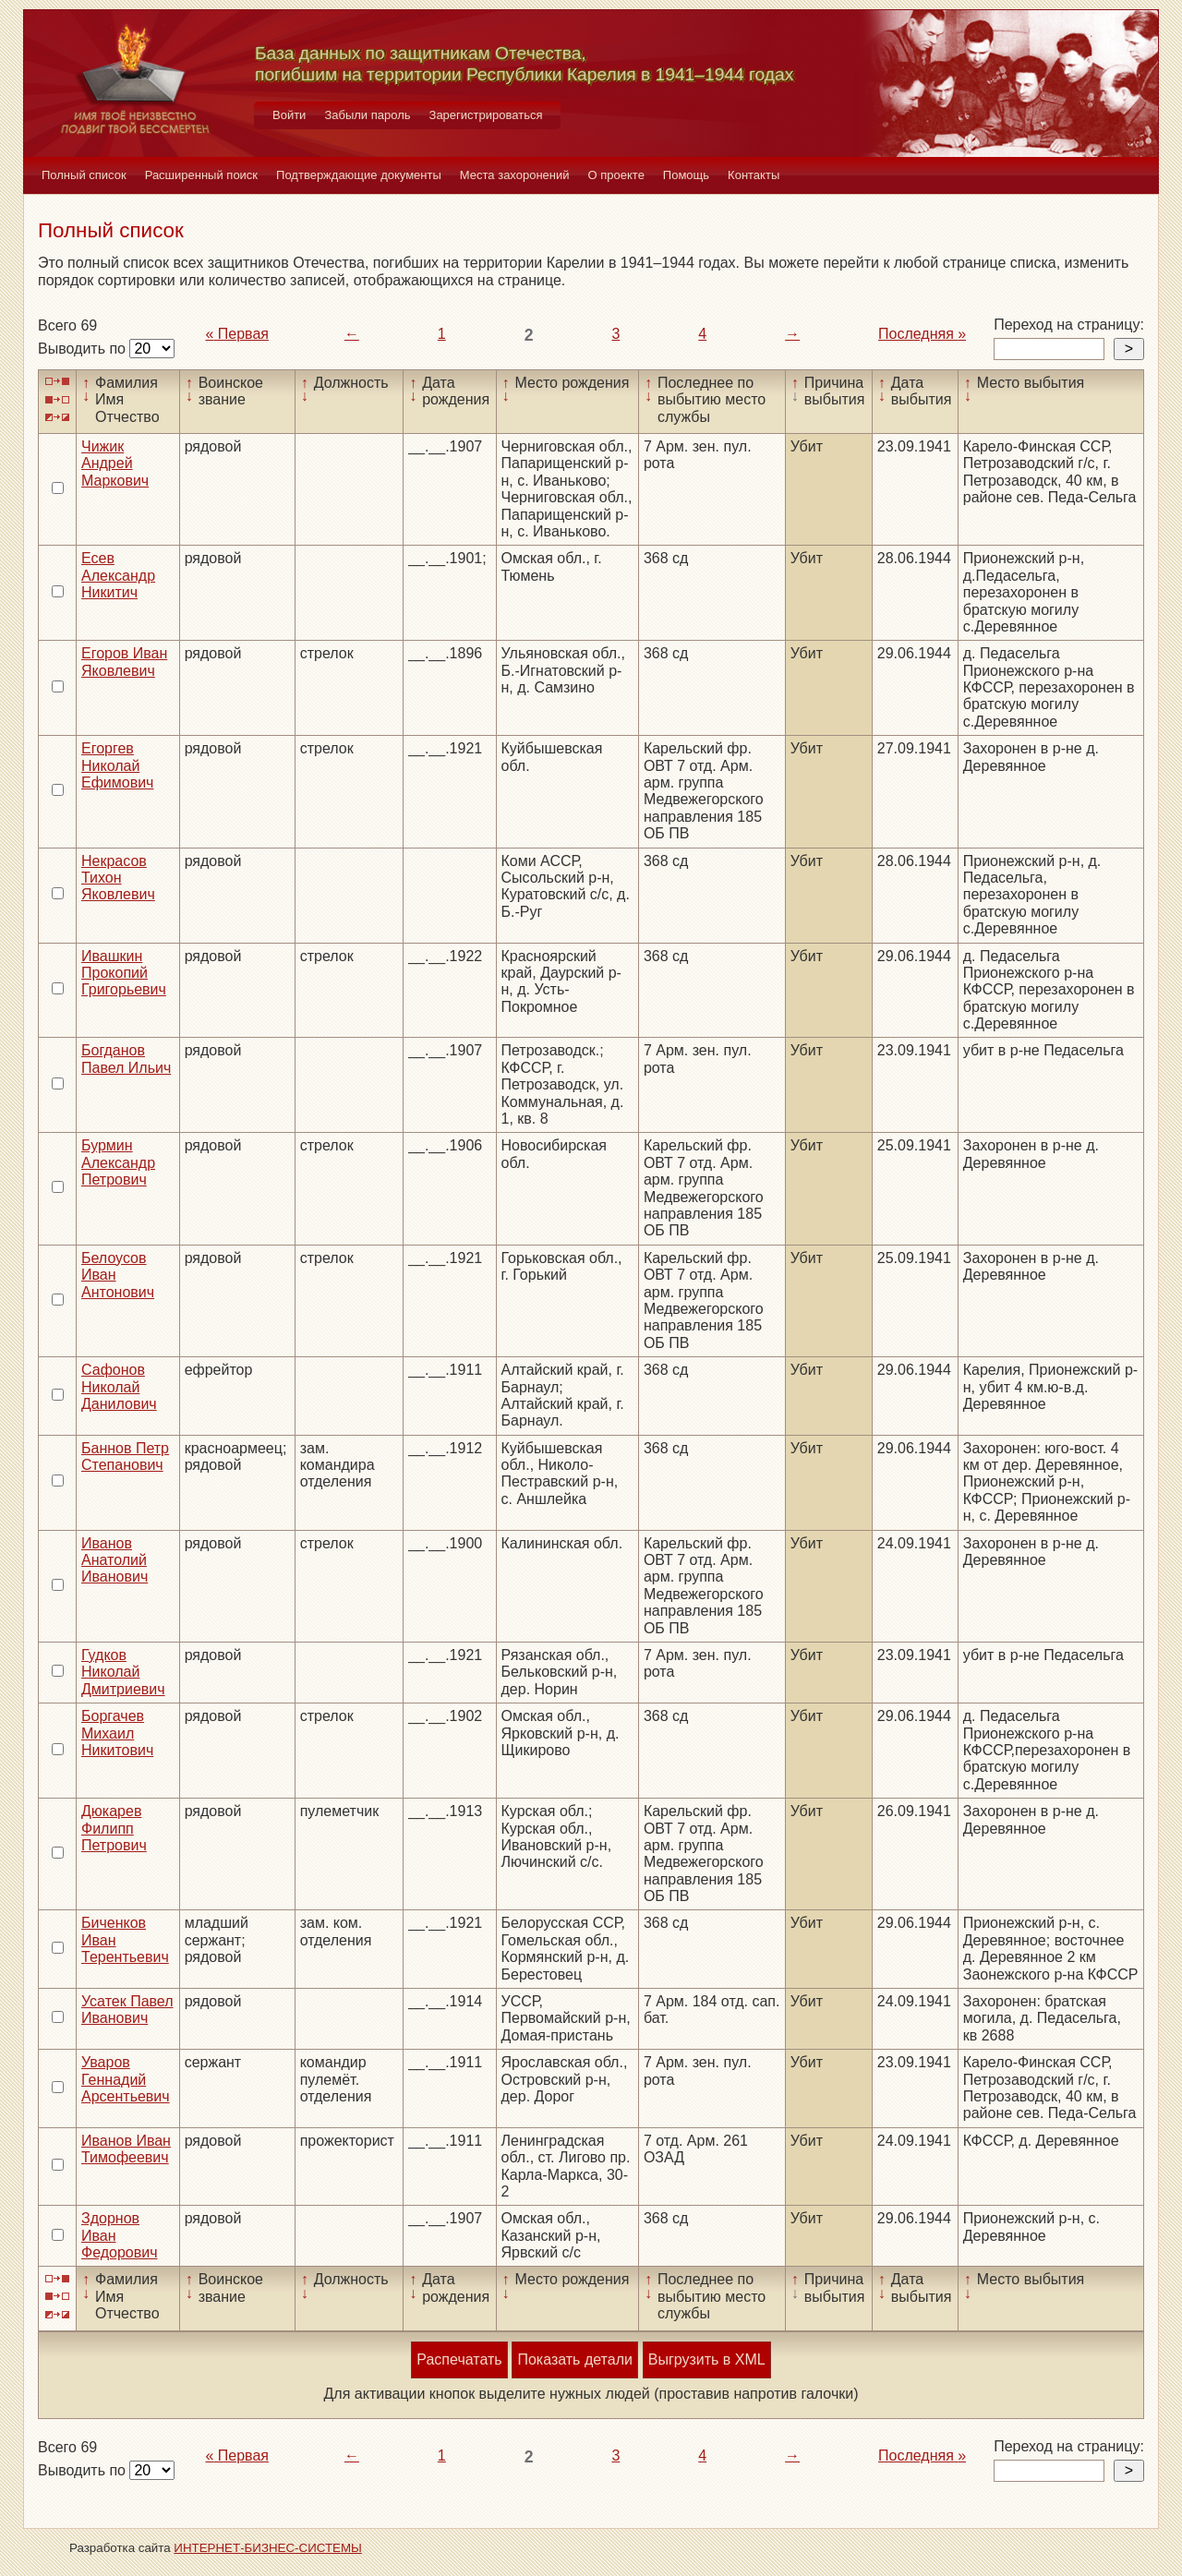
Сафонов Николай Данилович (119, 1387)
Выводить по (83, 348)
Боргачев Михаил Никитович (117, 1733)
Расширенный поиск (201, 175)
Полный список (84, 175)
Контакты (753, 175)
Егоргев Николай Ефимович (117, 765)
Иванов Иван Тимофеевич (126, 2149)
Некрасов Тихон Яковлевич (118, 878)
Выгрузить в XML (707, 2359)
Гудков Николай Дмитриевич (123, 1672)
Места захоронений (515, 175)
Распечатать (458, 2359)
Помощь (686, 175)
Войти (289, 115)
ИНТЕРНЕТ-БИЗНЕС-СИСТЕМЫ (268, 2548)
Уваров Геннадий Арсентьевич (125, 2079)
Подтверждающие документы (358, 175)
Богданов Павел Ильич (126, 1058)
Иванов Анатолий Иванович (114, 1560)
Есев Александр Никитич (118, 575)
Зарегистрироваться (486, 115)
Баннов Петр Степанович (125, 1456)
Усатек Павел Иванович (127, 2009)
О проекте (616, 175)
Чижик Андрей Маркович (115, 463)
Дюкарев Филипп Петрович (114, 1828)
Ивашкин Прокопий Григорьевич (123, 973)
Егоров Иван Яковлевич (124, 661)
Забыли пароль (367, 115)
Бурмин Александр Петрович (118, 1162)
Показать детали (574, 2359)
